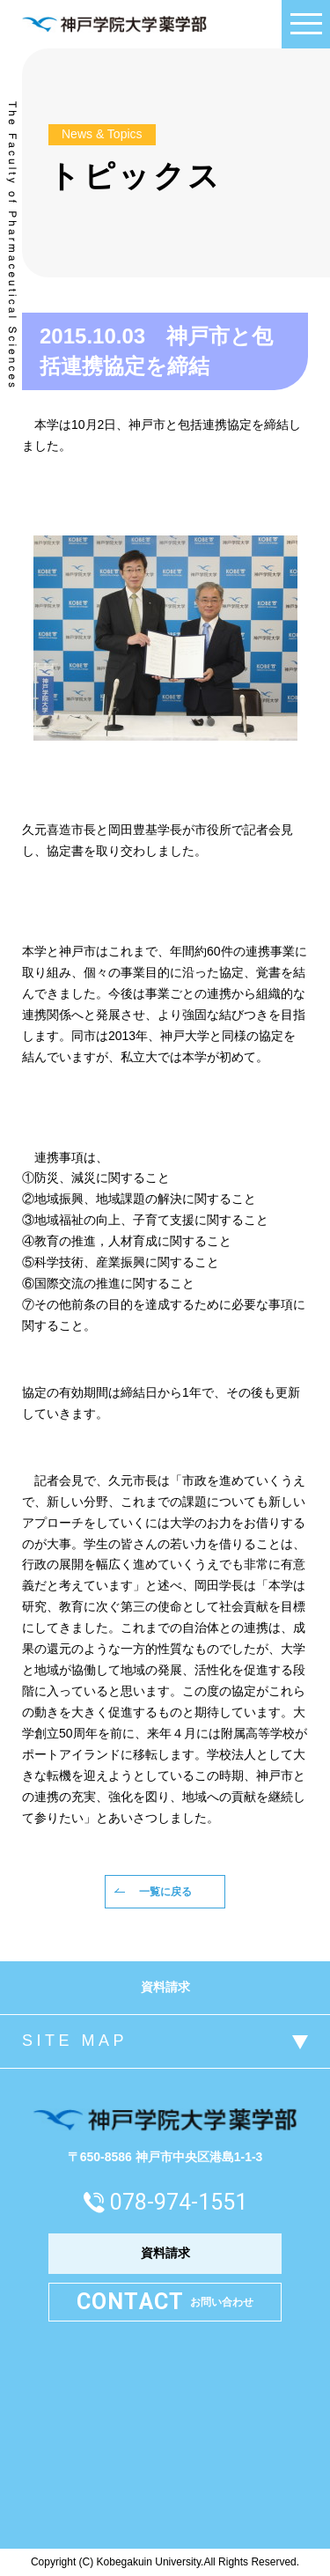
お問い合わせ (165, 2302)
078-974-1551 (178, 2202)
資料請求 (165, 1987)
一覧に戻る (165, 1892)
